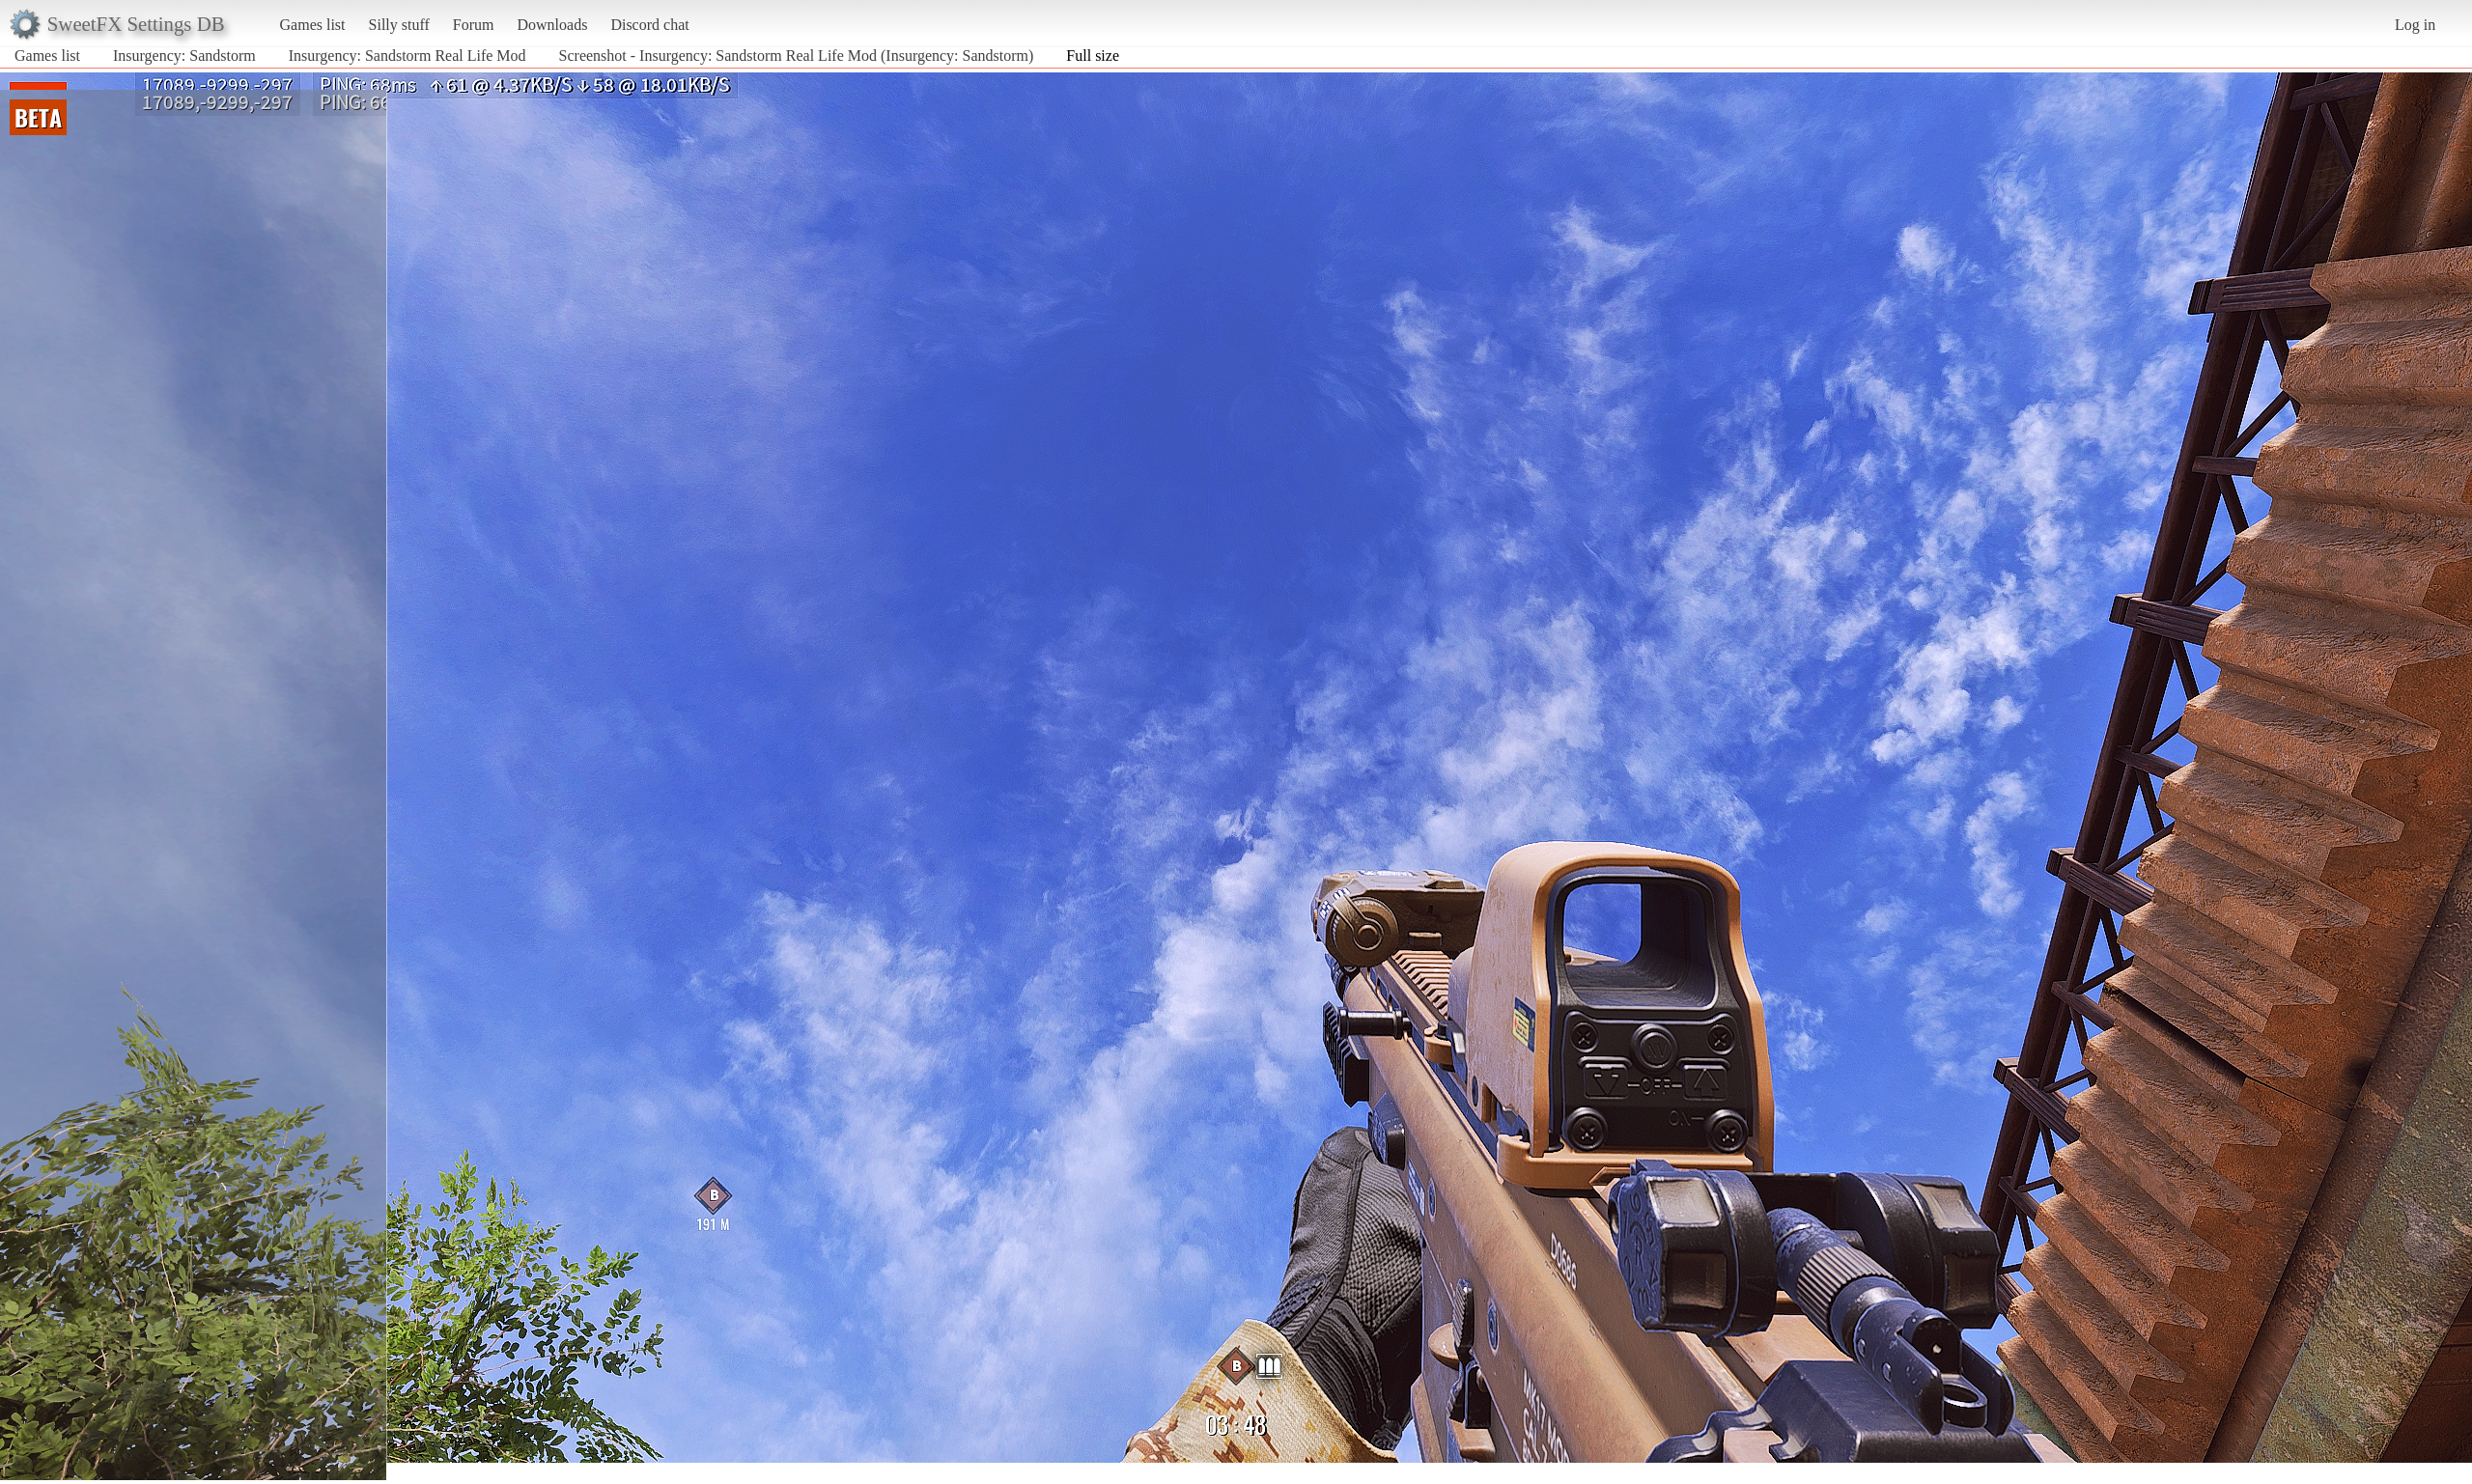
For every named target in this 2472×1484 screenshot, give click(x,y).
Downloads (552, 24)
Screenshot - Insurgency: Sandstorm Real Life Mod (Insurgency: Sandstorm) (796, 55)
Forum (473, 24)
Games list (313, 24)
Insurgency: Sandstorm (184, 55)
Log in (2415, 24)
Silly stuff (399, 24)
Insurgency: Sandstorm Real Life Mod (409, 55)
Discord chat (649, 24)
